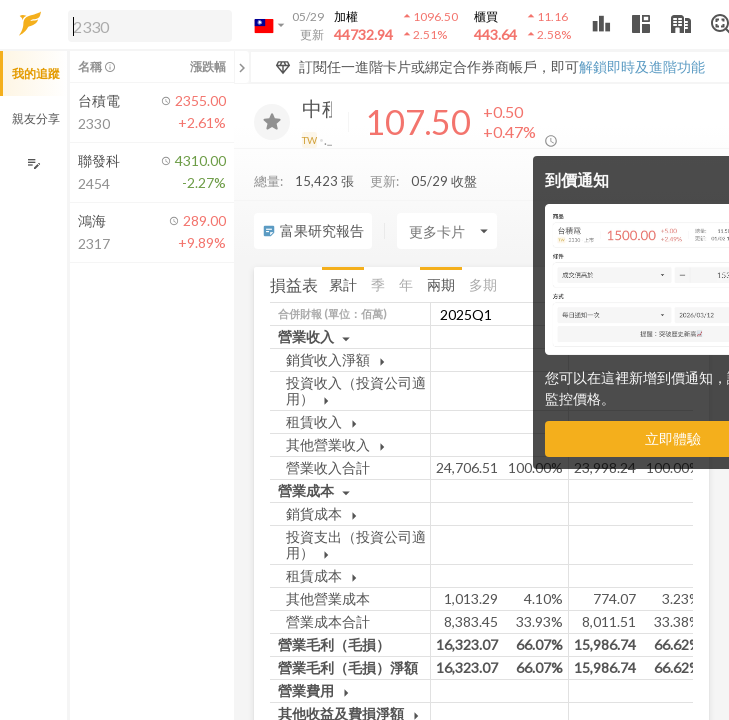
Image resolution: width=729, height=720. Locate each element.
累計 (343, 284)
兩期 (441, 284)
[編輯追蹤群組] (33, 163)
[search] (150, 26)
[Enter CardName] (447, 231)
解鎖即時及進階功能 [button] (642, 66)
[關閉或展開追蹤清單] (242, 67)
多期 (483, 284)
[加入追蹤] (272, 122)
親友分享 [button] (36, 118)
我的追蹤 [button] (36, 73)
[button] (146, 25)
